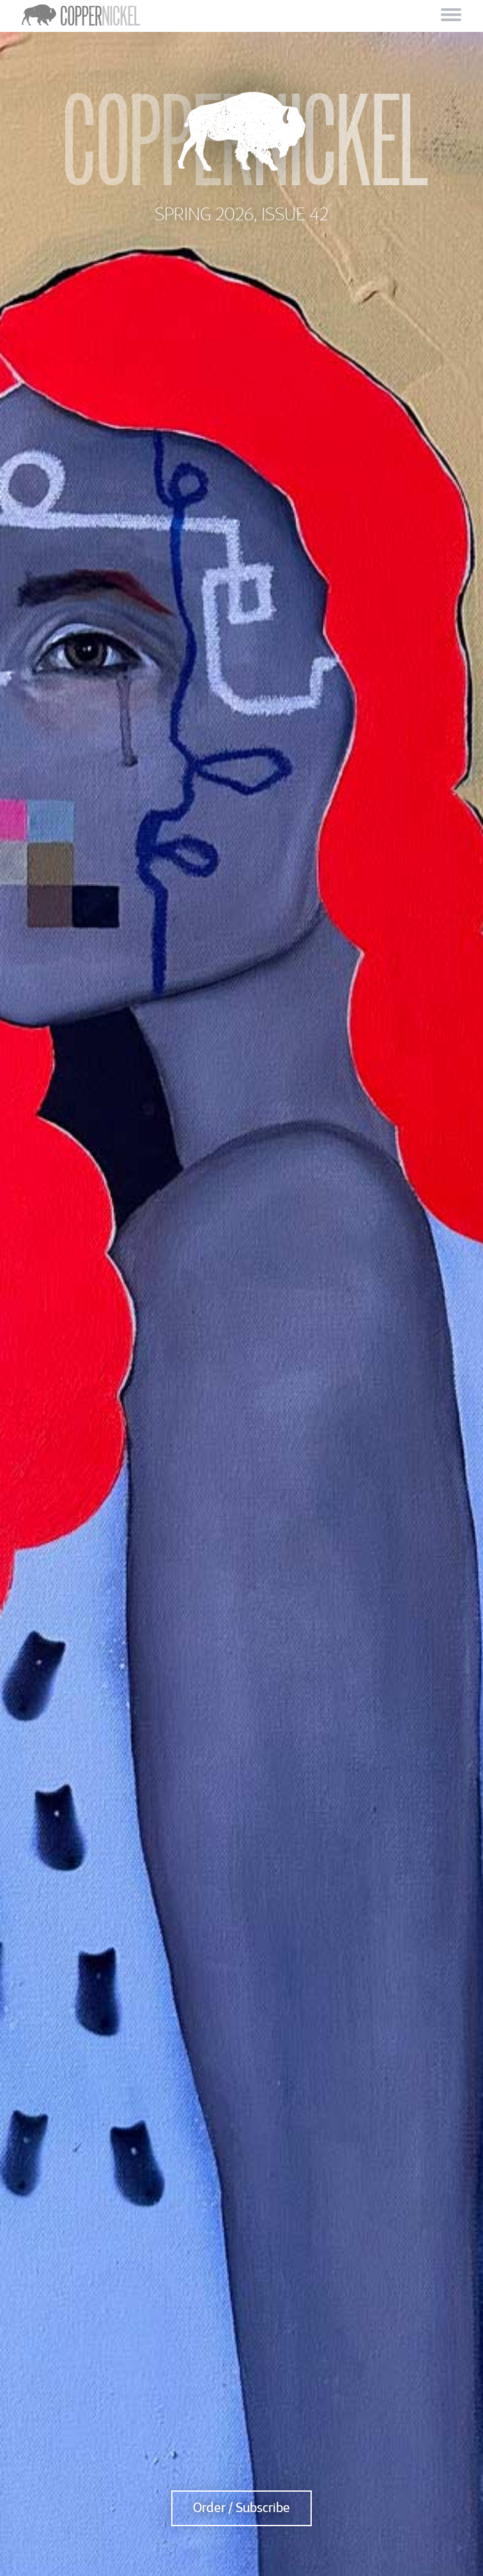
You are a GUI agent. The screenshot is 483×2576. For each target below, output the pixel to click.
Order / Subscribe (241, 2508)
